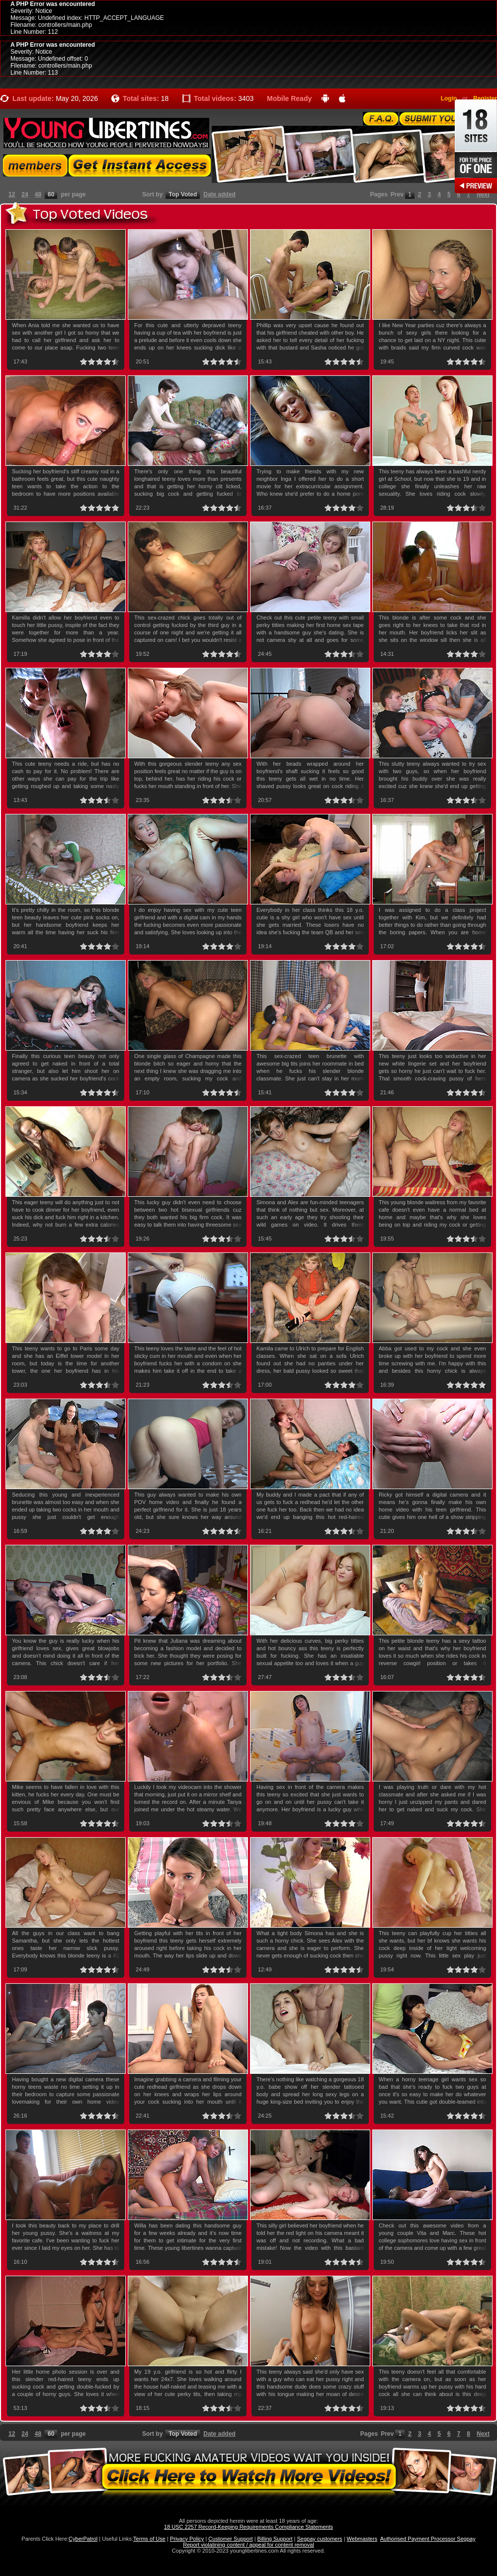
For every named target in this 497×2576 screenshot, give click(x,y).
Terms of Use (149, 2539)
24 (24, 194)
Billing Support (275, 2539)
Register (485, 98)
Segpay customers (319, 2539)
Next (483, 194)
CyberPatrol (83, 2539)
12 (11, 194)
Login (449, 98)
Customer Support (230, 2539)
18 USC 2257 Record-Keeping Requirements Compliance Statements (248, 2527)
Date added (219, 194)
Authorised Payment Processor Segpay (428, 2539)
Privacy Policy (187, 2539)
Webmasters (362, 2539)
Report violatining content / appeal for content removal (248, 2545)
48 (38, 194)
